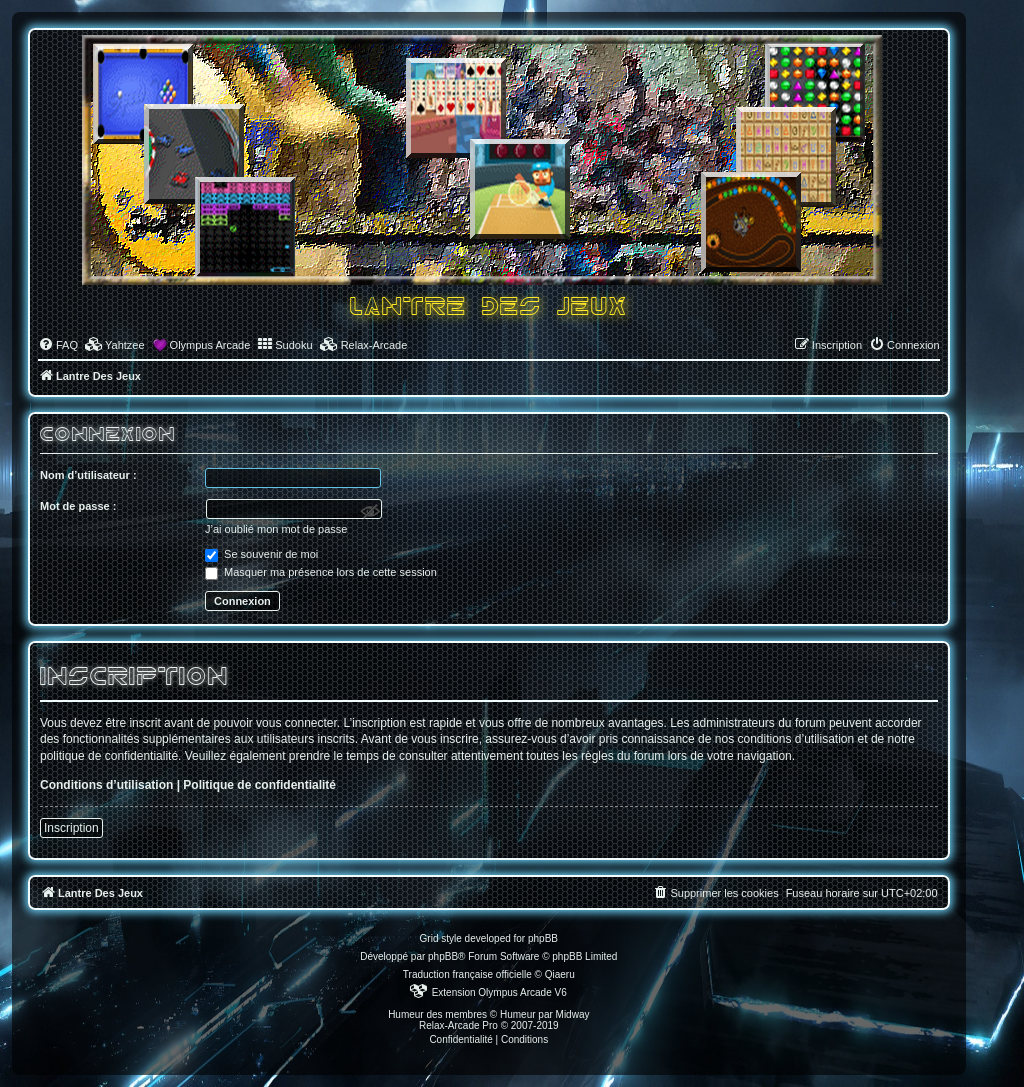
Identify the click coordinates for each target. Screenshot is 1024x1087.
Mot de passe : (78, 506)
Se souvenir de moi (261, 554)
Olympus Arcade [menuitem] (210, 345)
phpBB (443, 956)
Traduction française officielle (467, 974)
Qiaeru (560, 974)
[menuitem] (58, 345)
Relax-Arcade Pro (458, 1025)
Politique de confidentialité (259, 785)
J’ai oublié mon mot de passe (276, 529)
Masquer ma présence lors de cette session (321, 572)
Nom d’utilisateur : (88, 475)
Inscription (71, 828)
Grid (429, 938)
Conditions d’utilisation (106, 785)
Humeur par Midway (544, 1014)
